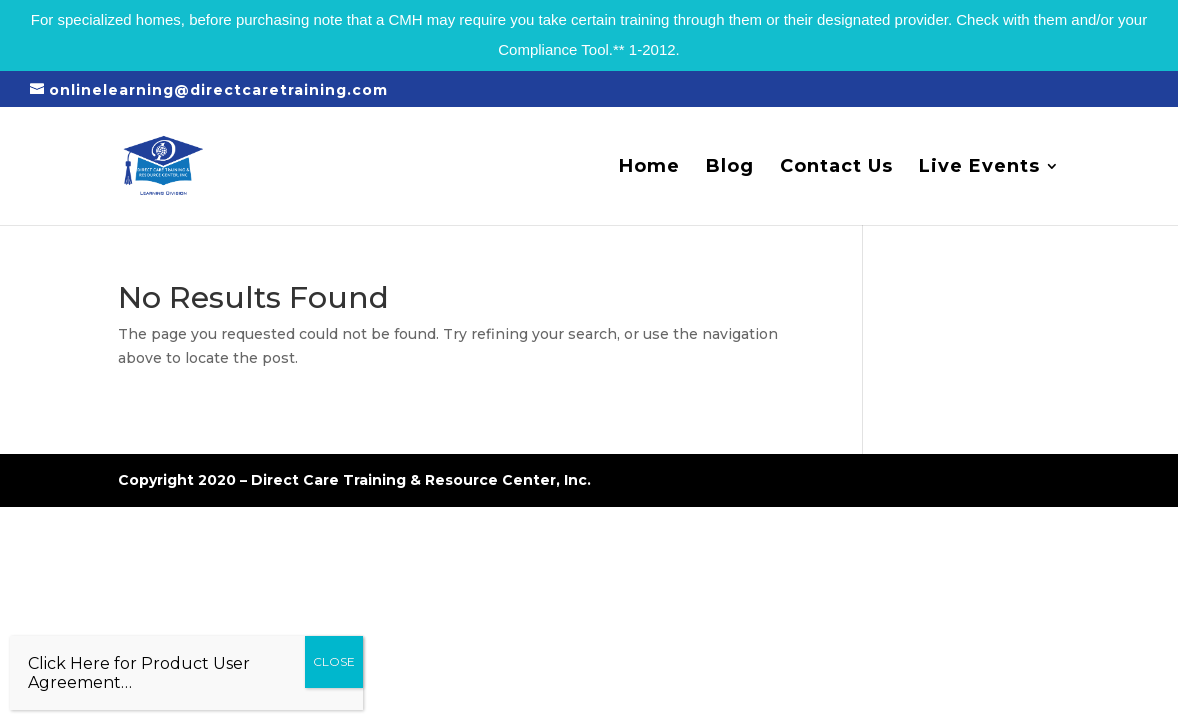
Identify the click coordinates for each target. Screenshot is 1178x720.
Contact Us (836, 168)
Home (649, 168)
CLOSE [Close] (334, 661)
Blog (730, 168)
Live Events (979, 168)
